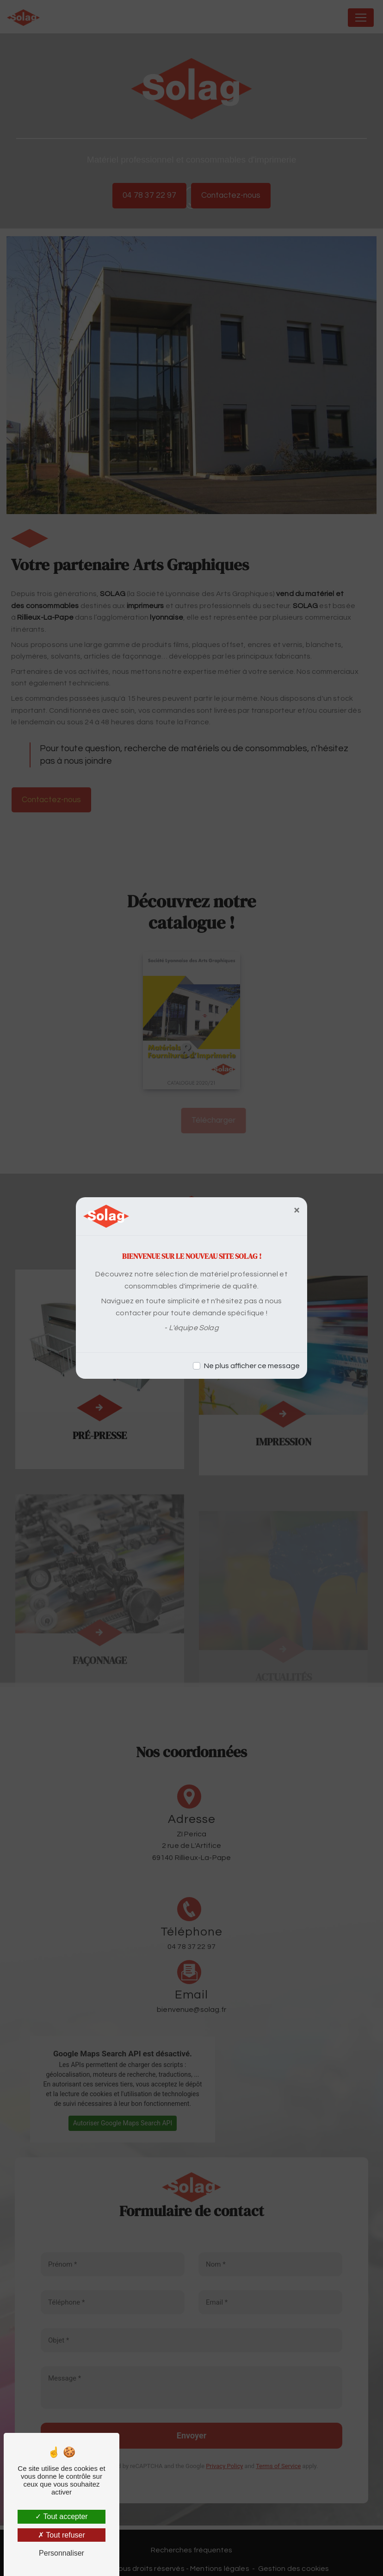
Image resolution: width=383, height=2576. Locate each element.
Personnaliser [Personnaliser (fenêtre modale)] (61, 2553)
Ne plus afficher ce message (252, 1366)
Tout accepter (61, 2516)
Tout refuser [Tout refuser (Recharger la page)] (61, 2535)
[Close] (296, 1210)
